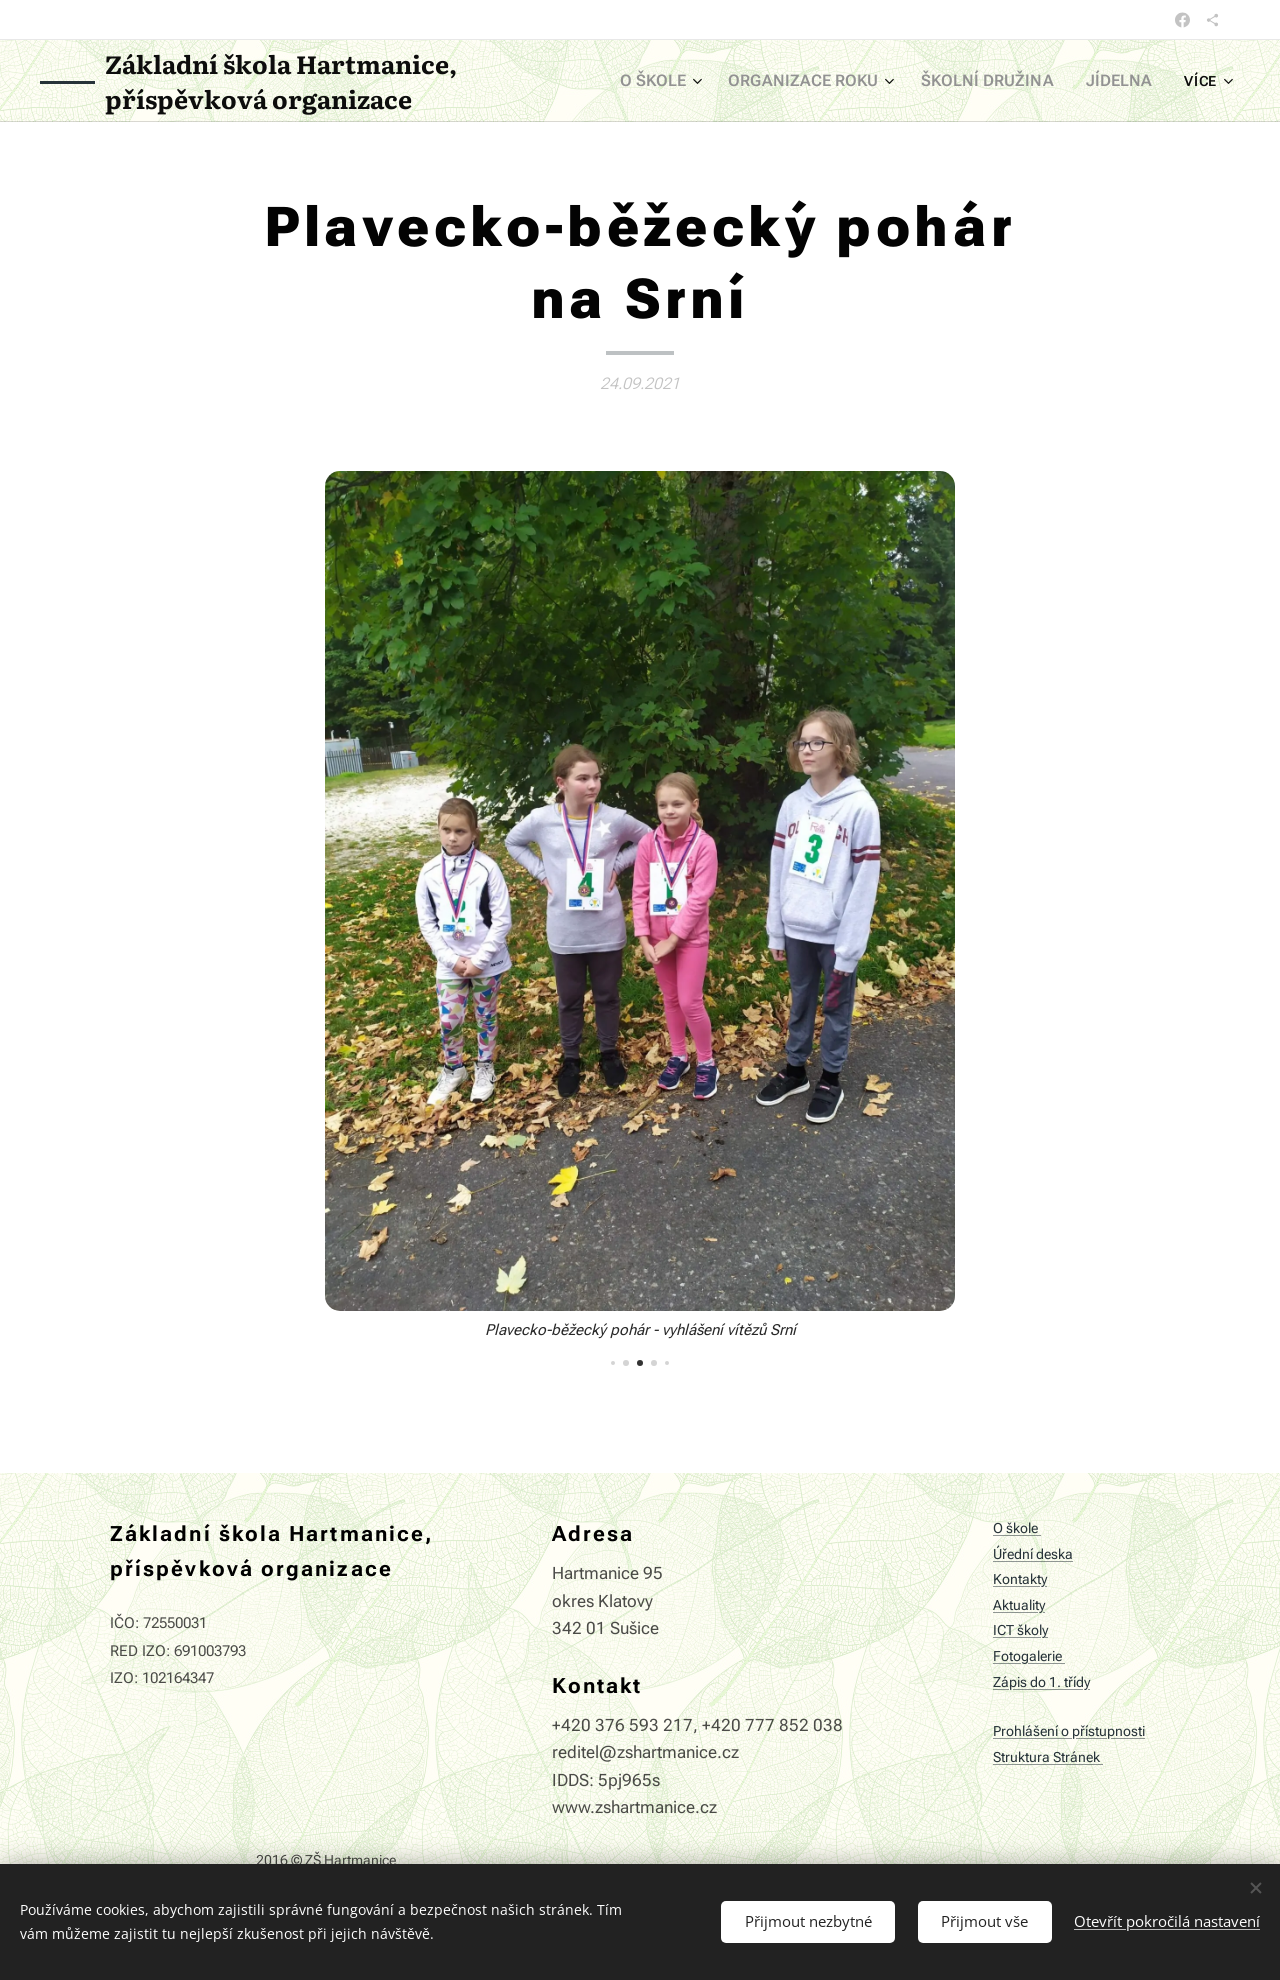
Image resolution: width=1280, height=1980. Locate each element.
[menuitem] (693, 81)
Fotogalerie (1029, 1656)
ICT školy (1020, 1631)
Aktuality (1019, 1605)
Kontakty (1020, 1580)
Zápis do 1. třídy (1041, 1682)
